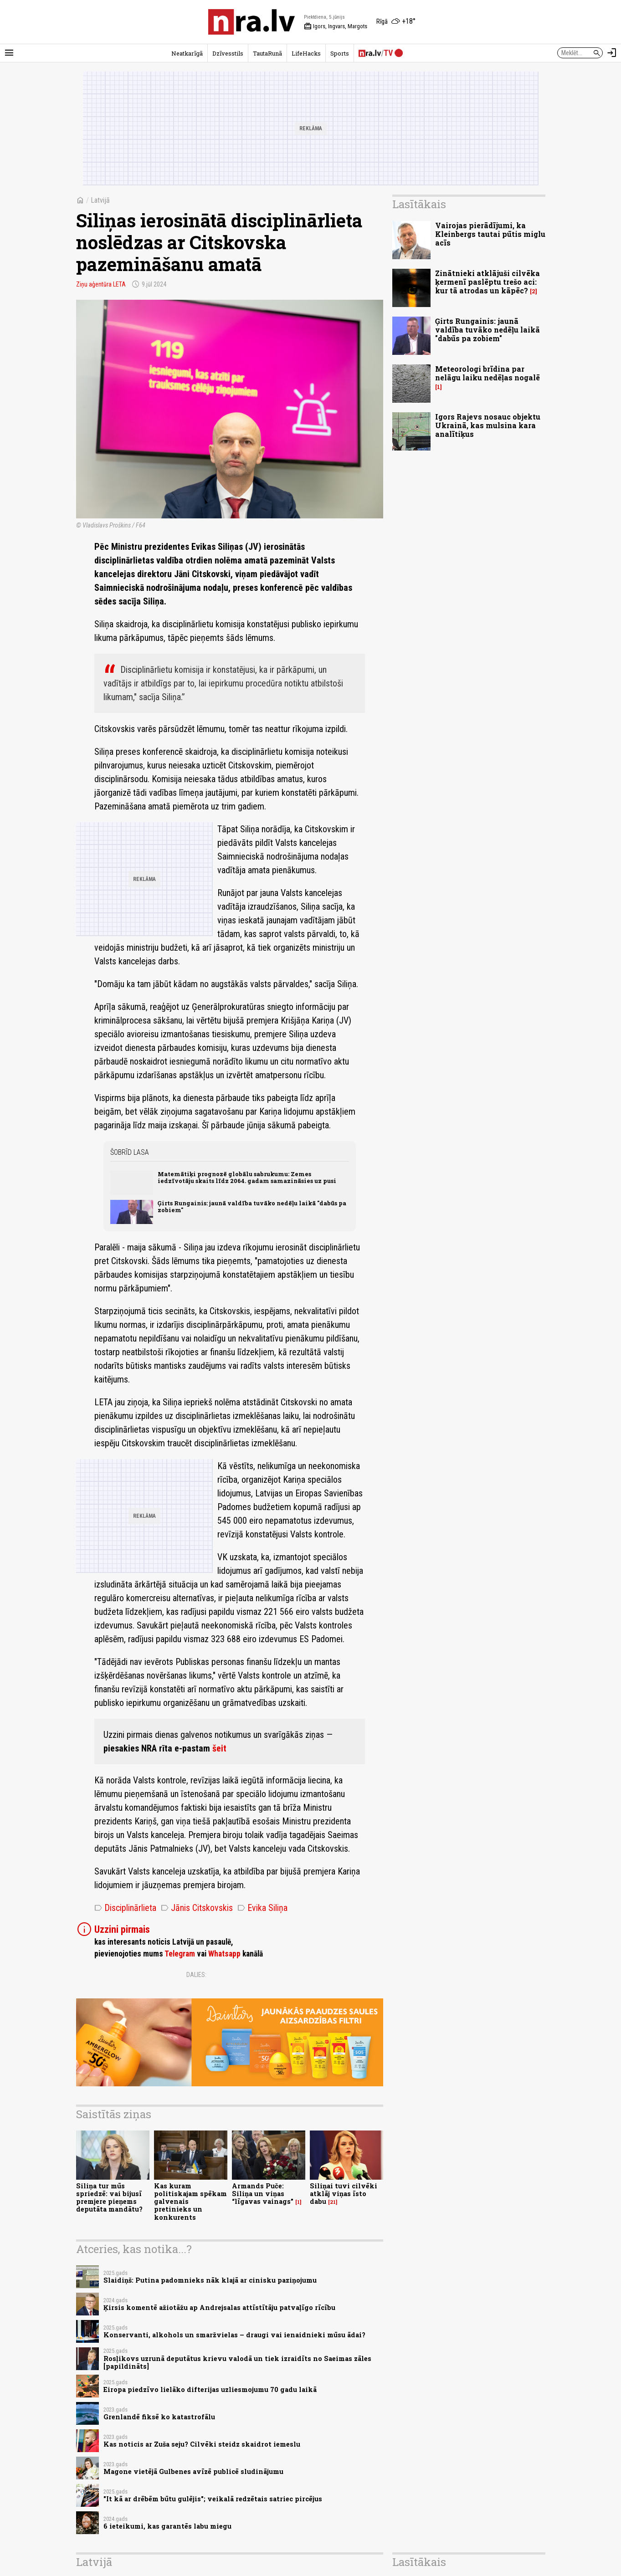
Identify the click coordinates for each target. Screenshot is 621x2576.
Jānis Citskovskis (197, 1907)
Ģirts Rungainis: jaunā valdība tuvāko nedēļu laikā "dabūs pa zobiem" (252, 1206)
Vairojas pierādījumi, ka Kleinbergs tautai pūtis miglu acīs (490, 233)
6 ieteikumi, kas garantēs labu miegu (167, 2526)
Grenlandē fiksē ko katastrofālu (159, 2416)
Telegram (179, 1953)
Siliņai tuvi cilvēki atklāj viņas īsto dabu (343, 2194)
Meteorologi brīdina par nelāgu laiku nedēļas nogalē (487, 373)
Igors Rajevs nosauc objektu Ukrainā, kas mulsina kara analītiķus (487, 425)
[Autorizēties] (612, 53)
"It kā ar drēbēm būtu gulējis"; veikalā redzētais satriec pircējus (212, 2498)
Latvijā (100, 200)
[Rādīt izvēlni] (9, 53)
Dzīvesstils (227, 53)
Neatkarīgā (187, 53)
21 (333, 2202)
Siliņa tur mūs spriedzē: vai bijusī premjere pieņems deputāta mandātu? (109, 2198)
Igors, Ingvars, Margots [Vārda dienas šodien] (335, 26)
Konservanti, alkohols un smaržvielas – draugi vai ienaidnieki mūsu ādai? (234, 2334)
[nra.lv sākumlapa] (251, 22)
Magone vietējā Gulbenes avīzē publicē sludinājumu (193, 2471)
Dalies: (196, 1974)
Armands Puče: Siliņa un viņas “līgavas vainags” (262, 2194)
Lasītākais (419, 204)
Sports (339, 53)
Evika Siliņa (262, 1907)
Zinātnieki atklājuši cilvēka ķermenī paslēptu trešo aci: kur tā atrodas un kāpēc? (487, 281)
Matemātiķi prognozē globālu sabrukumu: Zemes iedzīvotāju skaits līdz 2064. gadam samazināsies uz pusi (247, 1177)
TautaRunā (267, 53)
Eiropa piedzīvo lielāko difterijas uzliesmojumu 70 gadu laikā (210, 2389)
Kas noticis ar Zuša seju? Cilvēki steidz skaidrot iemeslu (201, 2444)
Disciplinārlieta (125, 1907)
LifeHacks (306, 53)
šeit (219, 1748)
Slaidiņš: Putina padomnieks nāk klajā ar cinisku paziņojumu (210, 2280)
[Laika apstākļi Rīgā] (396, 22)
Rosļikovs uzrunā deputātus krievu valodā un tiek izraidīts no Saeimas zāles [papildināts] (237, 2362)
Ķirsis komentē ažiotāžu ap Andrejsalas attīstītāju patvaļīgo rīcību (219, 2307)
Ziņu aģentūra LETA (101, 284)
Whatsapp (224, 1953)
